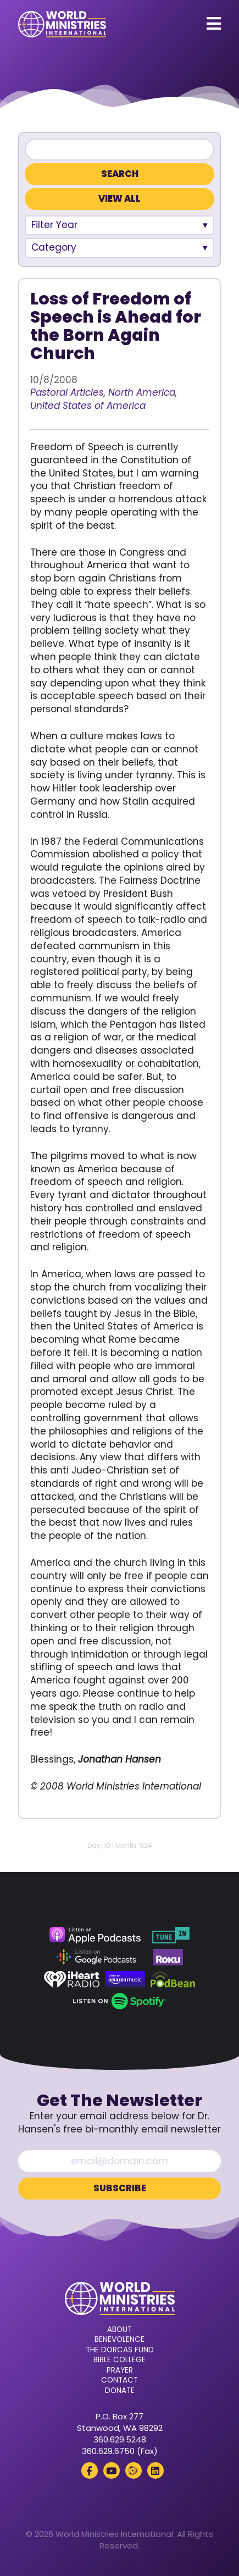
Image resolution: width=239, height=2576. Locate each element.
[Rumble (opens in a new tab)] (133, 2470)
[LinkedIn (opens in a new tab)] (155, 2470)
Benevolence (119, 2340)
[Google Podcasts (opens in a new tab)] (96, 1957)
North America (141, 392)
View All (119, 198)
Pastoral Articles (67, 392)
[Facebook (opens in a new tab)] (89, 2470)
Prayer (120, 2370)
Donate (120, 2391)
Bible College (119, 2360)
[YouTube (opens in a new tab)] (111, 2470)
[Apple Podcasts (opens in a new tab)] (95, 1935)
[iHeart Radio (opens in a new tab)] (71, 1979)
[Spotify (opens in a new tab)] (119, 2001)
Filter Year (54, 224)
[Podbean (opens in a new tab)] (173, 1979)
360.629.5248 (119, 2439)
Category (53, 247)
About (119, 2330)
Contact (119, 2380)
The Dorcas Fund (120, 2350)
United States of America (88, 405)
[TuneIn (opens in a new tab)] (171, 1935)
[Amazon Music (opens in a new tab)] (125, 1979)
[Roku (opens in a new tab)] (168, 1957)
